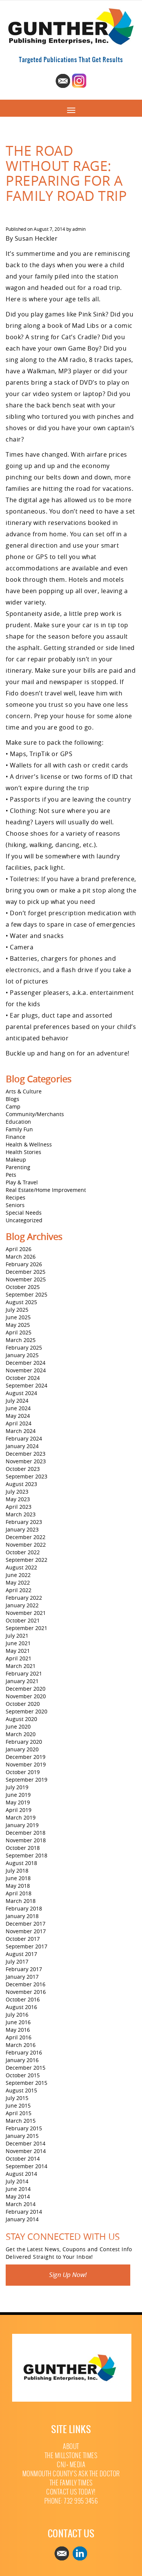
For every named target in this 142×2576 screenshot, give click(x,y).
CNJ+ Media (71, 2465)
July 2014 (17, 2181)
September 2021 (26, 1628)
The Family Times (71, 2483)
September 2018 (26, 1855)
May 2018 (18, 1885)
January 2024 (22, 1446)
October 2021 (23, 1620)
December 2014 (25, 2143)
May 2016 (18, 2029)
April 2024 (18, 1423)
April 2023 (18, 1506)
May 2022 (18, 1582)
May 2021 (18, 1650)
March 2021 (21, 1665)
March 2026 (21, 1256)
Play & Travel (22, 1182)
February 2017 (24, 1969)
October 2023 (23, 1468)
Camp (13, 1106)
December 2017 (25, 1923)
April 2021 (18, 1658)
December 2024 (25, 1362)
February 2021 (24, 1673)
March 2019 (21, 1817)
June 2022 (18, 1574)
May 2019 (18, 1802)
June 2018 (18, 1878)
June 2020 (18, 1726)
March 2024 (21, 1430)
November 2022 (26, 1544)
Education (18, 1121)
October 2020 (23, 1703)
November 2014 (26, 2151)
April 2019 (18, 1809)
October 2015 (23, 2075)
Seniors (15, 1205)
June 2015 (18, 2105)
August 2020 (21, 1719)
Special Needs (24, 1212)
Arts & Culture (24, 1091)
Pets (11, 1174)
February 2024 (24, 1438)
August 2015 (21, 2090)
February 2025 (24, 1347)
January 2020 (22, 1749)
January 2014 (22, 2219)
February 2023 (24, 1521)
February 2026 (24, 1264)
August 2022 (21, 1567)
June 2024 (18, 1408)
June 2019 (18, 1794)
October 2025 (23, 1286)
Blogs (12, 1098)
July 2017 (17, 1961)
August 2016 (21, 2007)
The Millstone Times (71, 2455)
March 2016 (21, 2044)
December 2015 (25, 2067)
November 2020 (26, 1696)
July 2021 (17, 1635)
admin (79, 229)
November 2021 (26, 1612)
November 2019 (26, 1764)
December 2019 (25, 1756)
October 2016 (23, 1999)
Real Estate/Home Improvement (46, 1189)
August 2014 (21, 2173)
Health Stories (23, 1152)
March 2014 (21, 2204)
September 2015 (26, 2082)
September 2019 (26, 1779)
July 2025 (17, 1309)
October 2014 (23, 2158)
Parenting (18, 1167)
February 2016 (24, 2052)
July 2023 (17, 1491)
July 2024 (17, 1400)
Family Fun (19, 1129)
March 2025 (21, 1340)
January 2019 (22, 1825)
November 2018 (26, 1840)
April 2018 (18, 1893)
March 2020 (21, 1734)
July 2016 (17, 2014)
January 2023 (22, 1529)
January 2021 (22, 1681)
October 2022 (23, 1552)
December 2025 (25, 1271)
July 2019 (17, 1787)
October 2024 (23, 1377)
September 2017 (26, 1946)
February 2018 (24, 1908)
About (71, 2446)
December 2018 (25, 1832)
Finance (15, 1136)
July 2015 (17, 2098)
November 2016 (26, 1991)
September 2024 (26, 1385)
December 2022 (25, 1537)
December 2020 (25, 1688)
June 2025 (18, 1317)
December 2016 (25, 1984)
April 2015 (18, 2113)
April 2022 (18, 1590)
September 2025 (26, 1294)
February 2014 (24, 2211)
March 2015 (21, 2120)
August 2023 (21, 1484)
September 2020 (26, 1711)
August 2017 (21, 1953)
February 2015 (24, 2128)
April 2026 (18, 1249)
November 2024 (26, 1370)
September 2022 (26, 1559)
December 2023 (25, 1453)
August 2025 (21, 1302)
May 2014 (18, 2196)
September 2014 (26, 2166)
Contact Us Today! (71, 2492)
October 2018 (23, 1847)
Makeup (16, 1159)
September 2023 (26, 1476)
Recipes (15, 1197)
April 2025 (18, 1332)
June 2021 (18, 1643)
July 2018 (17, 1870)
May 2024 (18, 1415)
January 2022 (22, 1605)
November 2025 (26, 1279)
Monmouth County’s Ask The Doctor (71, 2474)
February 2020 (24, 1741)
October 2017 (23, 1938)
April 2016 (18, 2037)
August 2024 (21, 1393)
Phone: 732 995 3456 (71, 2501)
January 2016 (22, 2060)
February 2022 (24, 1597)
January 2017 (22, 1976)
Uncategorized (24, 1220)
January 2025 (22, 1355)
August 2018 (21, 1863)
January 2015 (22, 2135)
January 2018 (22, 1916)
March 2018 (21, 1900)
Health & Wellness (29, 1144)
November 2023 (26, 1461)
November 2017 (26, 1931)
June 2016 (18, 2022)
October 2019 (23, 1772)
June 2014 (18, 2188)
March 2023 (21, 1514)
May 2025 (18, 1324)
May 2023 (18, 1499)
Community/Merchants (35, 1114)
